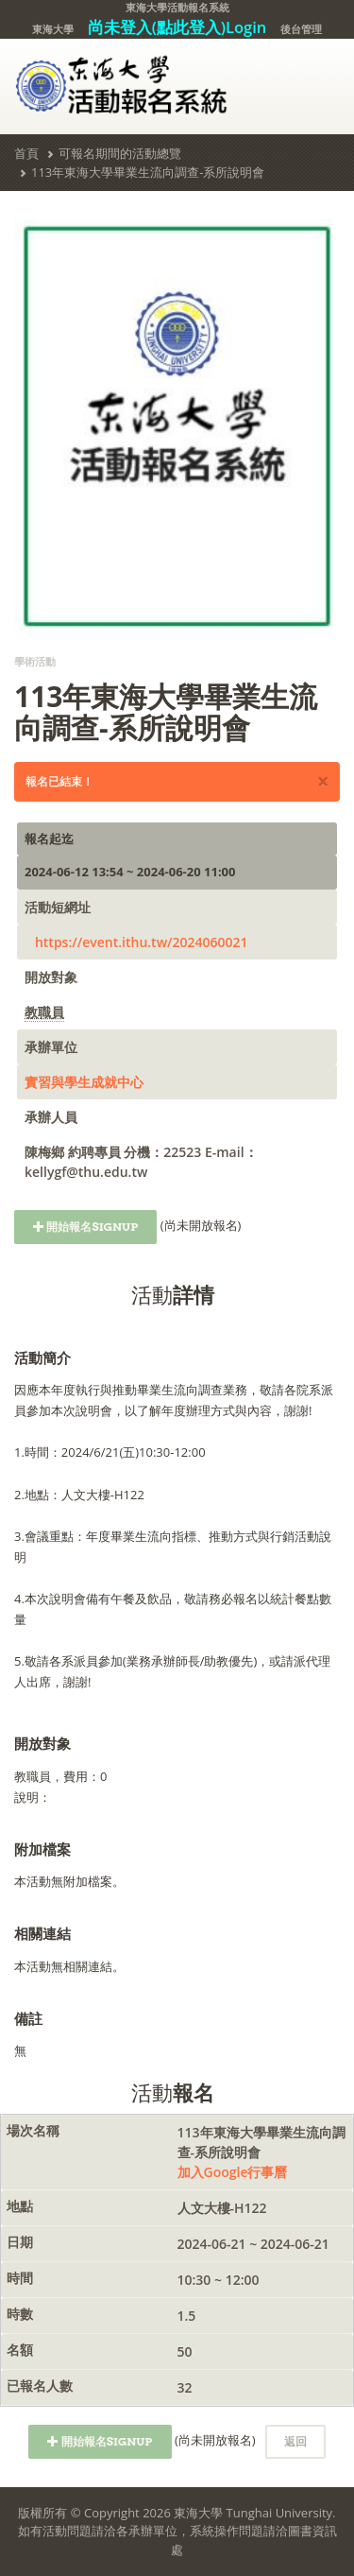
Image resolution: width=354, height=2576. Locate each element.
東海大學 (53, 29)
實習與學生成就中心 (84, 1082)
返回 (295, 2441)
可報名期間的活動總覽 (120, 153)
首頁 (26, 153)
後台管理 (301, 29)
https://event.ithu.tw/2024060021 (141, 942)
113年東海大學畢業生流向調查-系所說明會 (147, 172)
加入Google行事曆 (232, 2172)
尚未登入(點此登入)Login (177, 27)
